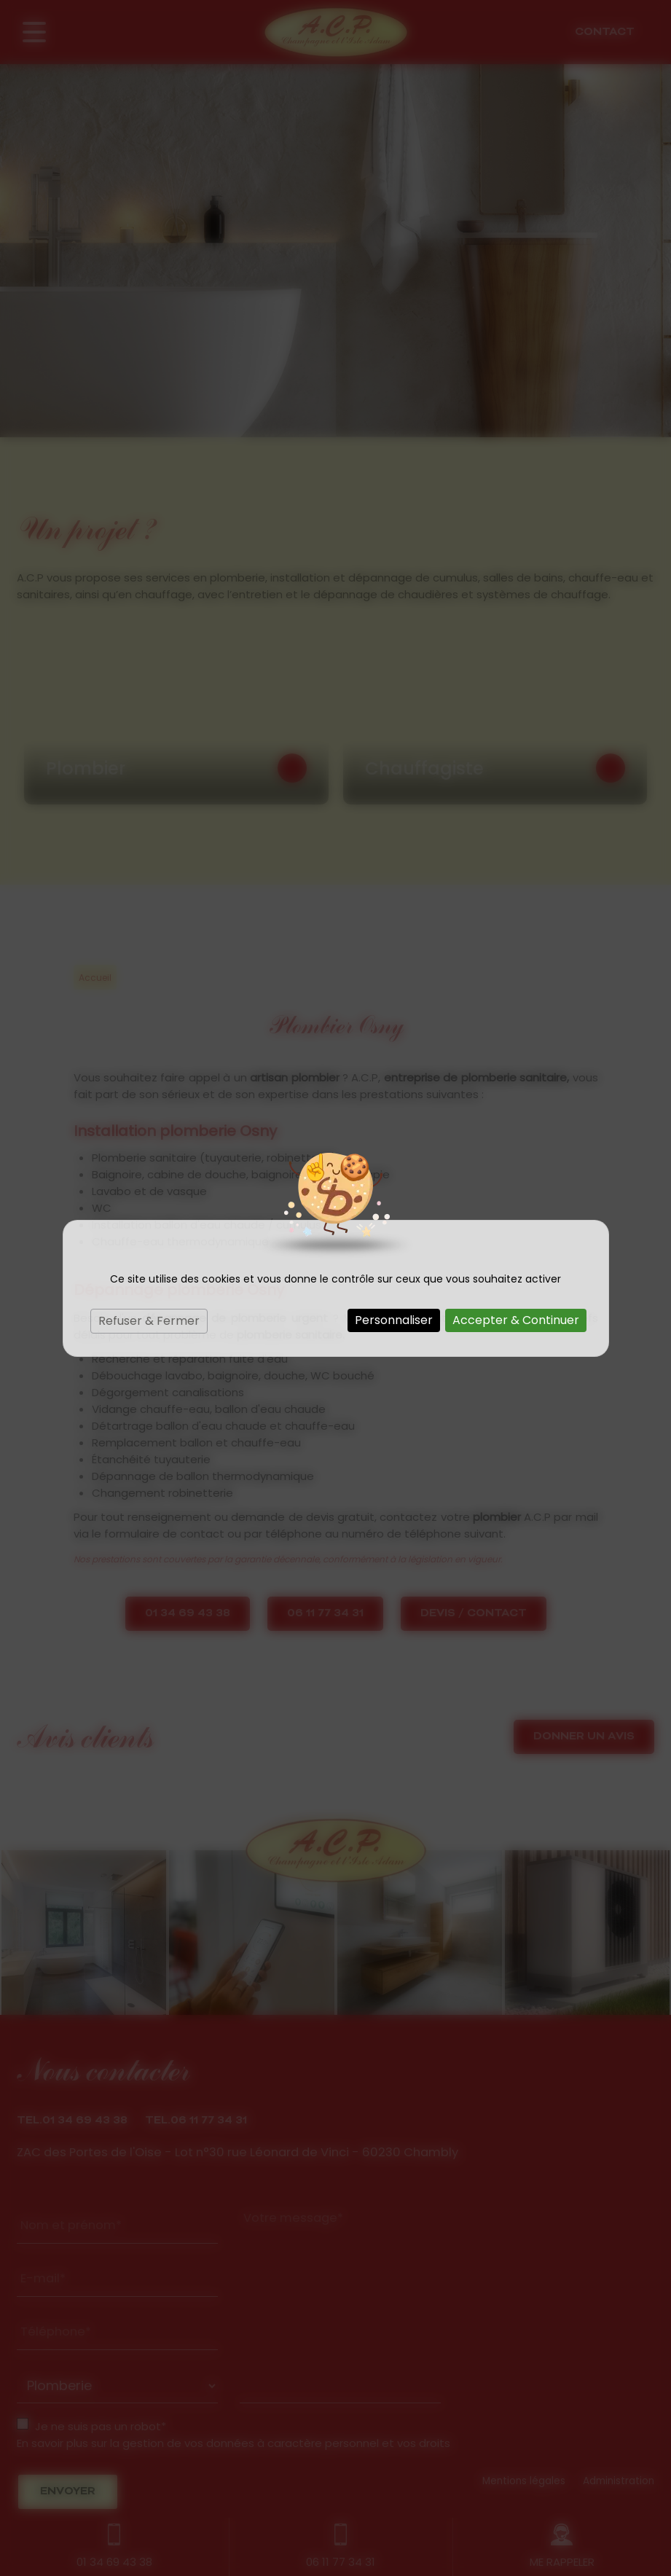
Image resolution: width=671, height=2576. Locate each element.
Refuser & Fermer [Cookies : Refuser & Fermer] (149, 1320)
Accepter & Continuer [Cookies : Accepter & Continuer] (515, 1320)
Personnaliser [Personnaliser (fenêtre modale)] (394, 1320)
